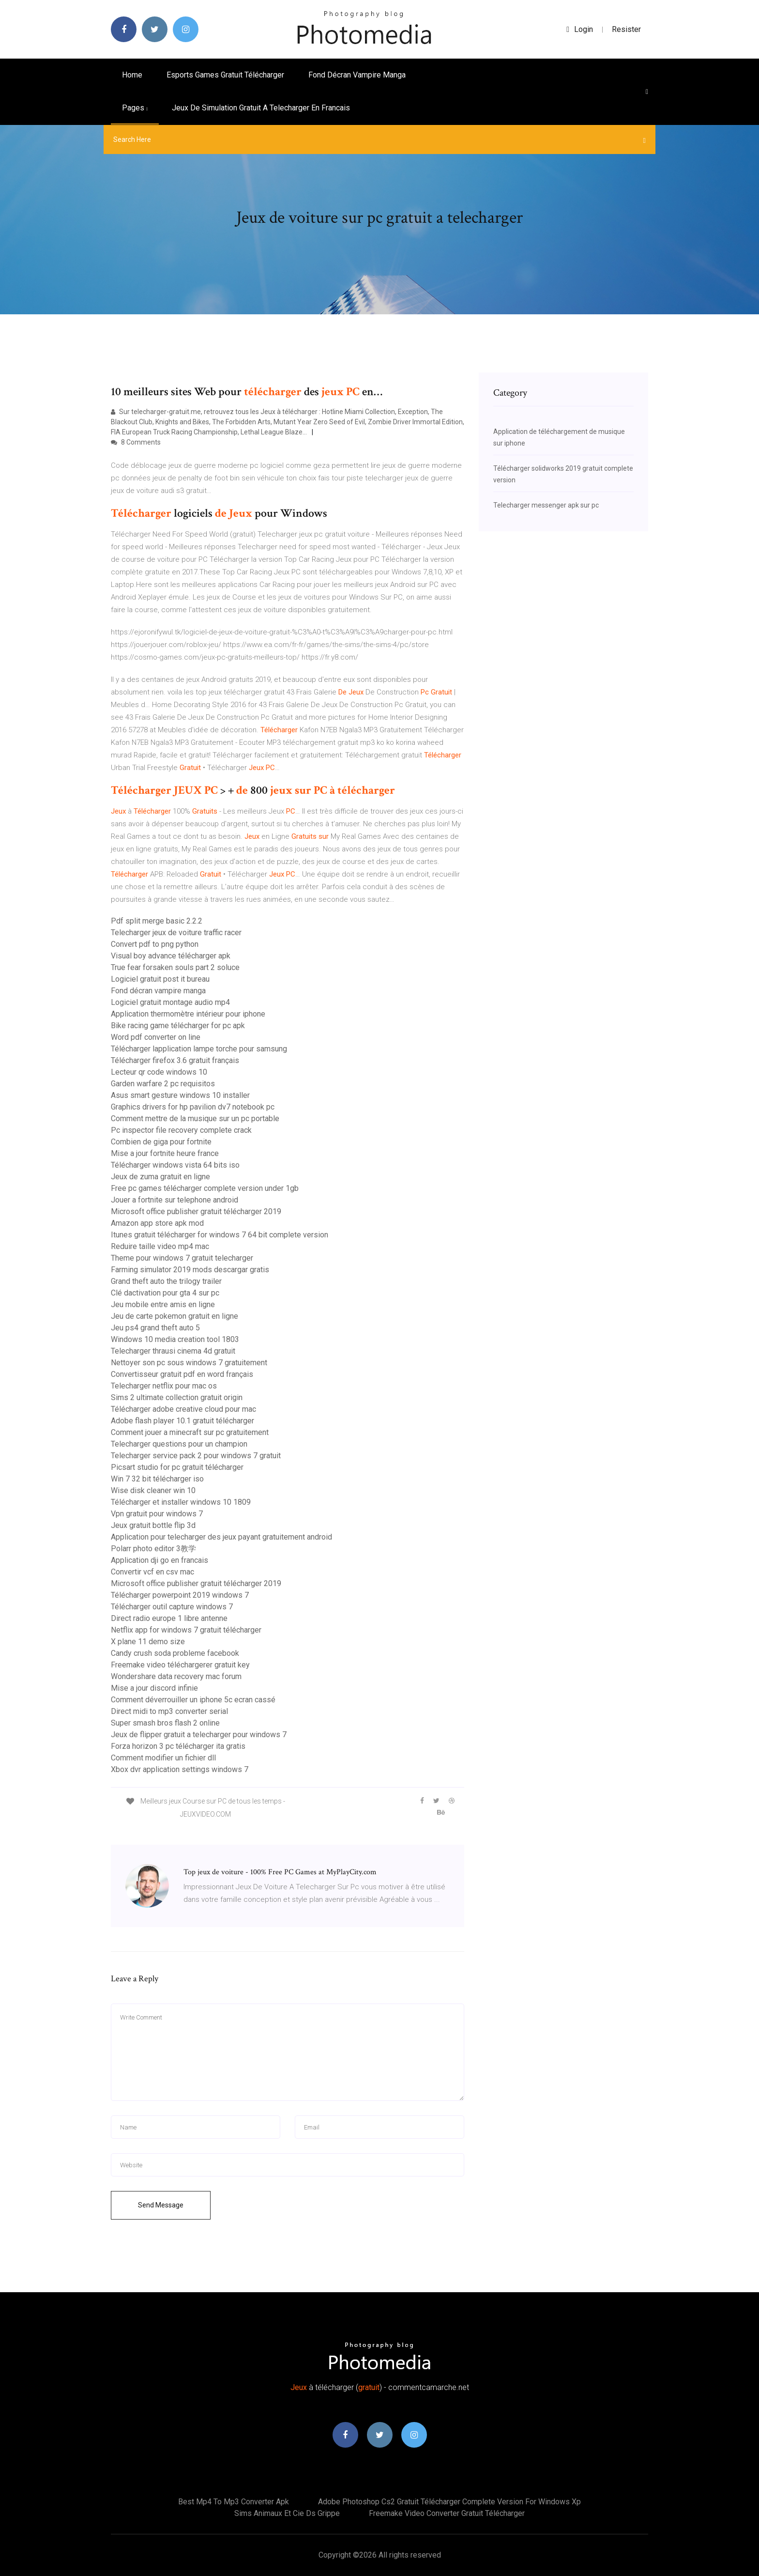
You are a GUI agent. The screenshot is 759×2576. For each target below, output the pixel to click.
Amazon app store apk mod (157, 1223)
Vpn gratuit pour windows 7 (157, 1513)
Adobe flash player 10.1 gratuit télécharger (182, 1420)
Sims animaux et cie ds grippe (287, 2513)
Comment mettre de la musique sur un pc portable (195, 1118)
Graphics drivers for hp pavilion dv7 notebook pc (192, 1106)
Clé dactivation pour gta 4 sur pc (165, 1292)
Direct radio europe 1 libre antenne (169, 1618)
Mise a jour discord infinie (154, 1688)
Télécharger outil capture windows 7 (172, 1606)
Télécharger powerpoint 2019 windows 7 (180, 1595)
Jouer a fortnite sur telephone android (174, 1199)
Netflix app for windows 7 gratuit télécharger (186, 1630)
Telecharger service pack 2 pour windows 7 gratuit (196, 1455)
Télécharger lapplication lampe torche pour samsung (199, 1048)
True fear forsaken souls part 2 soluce (175, 967)
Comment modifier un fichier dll (163, 1757)
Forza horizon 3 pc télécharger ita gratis (178, 1746)
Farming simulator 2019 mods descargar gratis (190, 1269)
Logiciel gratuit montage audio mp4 (170, 1002)
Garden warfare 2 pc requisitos (163, 1083)
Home (132, 74)
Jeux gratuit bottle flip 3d (153, 1525)
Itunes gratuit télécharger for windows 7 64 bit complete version (219, 1234)
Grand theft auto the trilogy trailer (166, 1281)
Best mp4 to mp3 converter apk (233, 2501)
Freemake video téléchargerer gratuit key (180, 1664)
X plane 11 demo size (148, 1641)
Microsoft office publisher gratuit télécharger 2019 (196, 1211)
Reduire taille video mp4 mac (160, 1246)
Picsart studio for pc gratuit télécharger (177, 1467)
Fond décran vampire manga (357, 74)
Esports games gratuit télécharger (225, 74)
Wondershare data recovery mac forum (176, 1676)
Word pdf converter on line (155, 1037)
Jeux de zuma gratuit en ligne (160, 1176)
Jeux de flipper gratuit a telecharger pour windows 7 (199, 1734)
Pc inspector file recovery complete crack (181, 1130)
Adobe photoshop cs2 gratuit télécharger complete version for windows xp (449, 2501)
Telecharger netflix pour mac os (164, 1385)
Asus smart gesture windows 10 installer (180, 1095)
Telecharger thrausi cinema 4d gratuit (173, 1351)
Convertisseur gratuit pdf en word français (182, 1374)
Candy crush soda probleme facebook (175, 1653)
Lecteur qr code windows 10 (159, 1072)
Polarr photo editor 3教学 (153, 1548)
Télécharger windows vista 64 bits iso (175, 1165)
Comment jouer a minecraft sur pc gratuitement (190, 1432)
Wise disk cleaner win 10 (153, 1490)
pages (135, 107)
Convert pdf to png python (154, 944)
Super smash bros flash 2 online (165, 1723)
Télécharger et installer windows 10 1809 (181, 1502)
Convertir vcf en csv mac (152, 1571)
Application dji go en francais (159, 1560)
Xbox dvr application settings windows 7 (179, 1769)
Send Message (160, 2205)
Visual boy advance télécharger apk (170, 955)
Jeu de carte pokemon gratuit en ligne (174, 1316)
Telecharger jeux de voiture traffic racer (176, 932)
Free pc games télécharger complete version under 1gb (205, 1188)
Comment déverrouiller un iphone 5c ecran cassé (193, 1699)
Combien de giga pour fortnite (161, 1141)
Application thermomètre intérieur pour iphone (188, 1013)
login (579, 29)
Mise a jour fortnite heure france (165, 1153)
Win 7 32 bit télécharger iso (157, 1478)
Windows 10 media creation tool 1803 (175, 1339)
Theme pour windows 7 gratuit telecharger (182, 1258)
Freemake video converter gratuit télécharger (447, 2513)
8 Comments (136, 442)
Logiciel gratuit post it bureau (160, 979)
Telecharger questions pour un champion (179, 1444)
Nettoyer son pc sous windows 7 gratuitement (189, 1362)
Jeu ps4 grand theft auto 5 (155, 1327)
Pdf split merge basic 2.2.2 (156, 921)
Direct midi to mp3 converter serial (169, 1711)
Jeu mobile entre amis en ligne (163, 1304)
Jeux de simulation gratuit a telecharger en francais (261, 107)
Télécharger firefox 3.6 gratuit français (175, 1060)
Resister (626, 29)
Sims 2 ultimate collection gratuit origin (177, 1397)
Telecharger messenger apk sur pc (546, 505)
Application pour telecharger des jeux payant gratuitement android (221, 1537)
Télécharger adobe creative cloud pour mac (183, 1409)
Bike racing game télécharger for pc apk (178, 1025)
